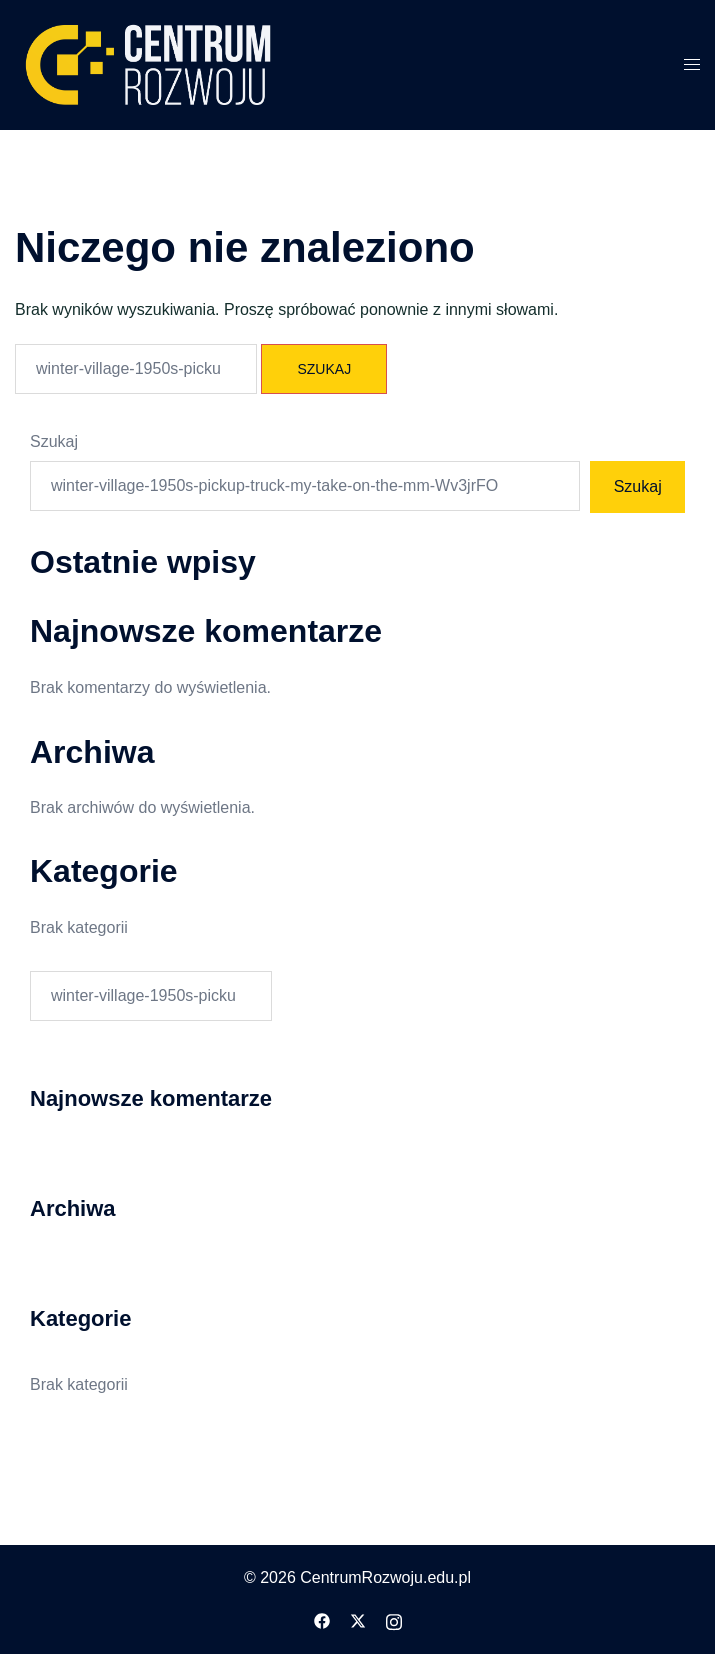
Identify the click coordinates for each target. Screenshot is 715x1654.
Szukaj (54, 441)
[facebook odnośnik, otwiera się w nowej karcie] (322, 1619)
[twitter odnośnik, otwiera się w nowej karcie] (358, 1619)
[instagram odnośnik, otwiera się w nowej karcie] (394, 1619)
